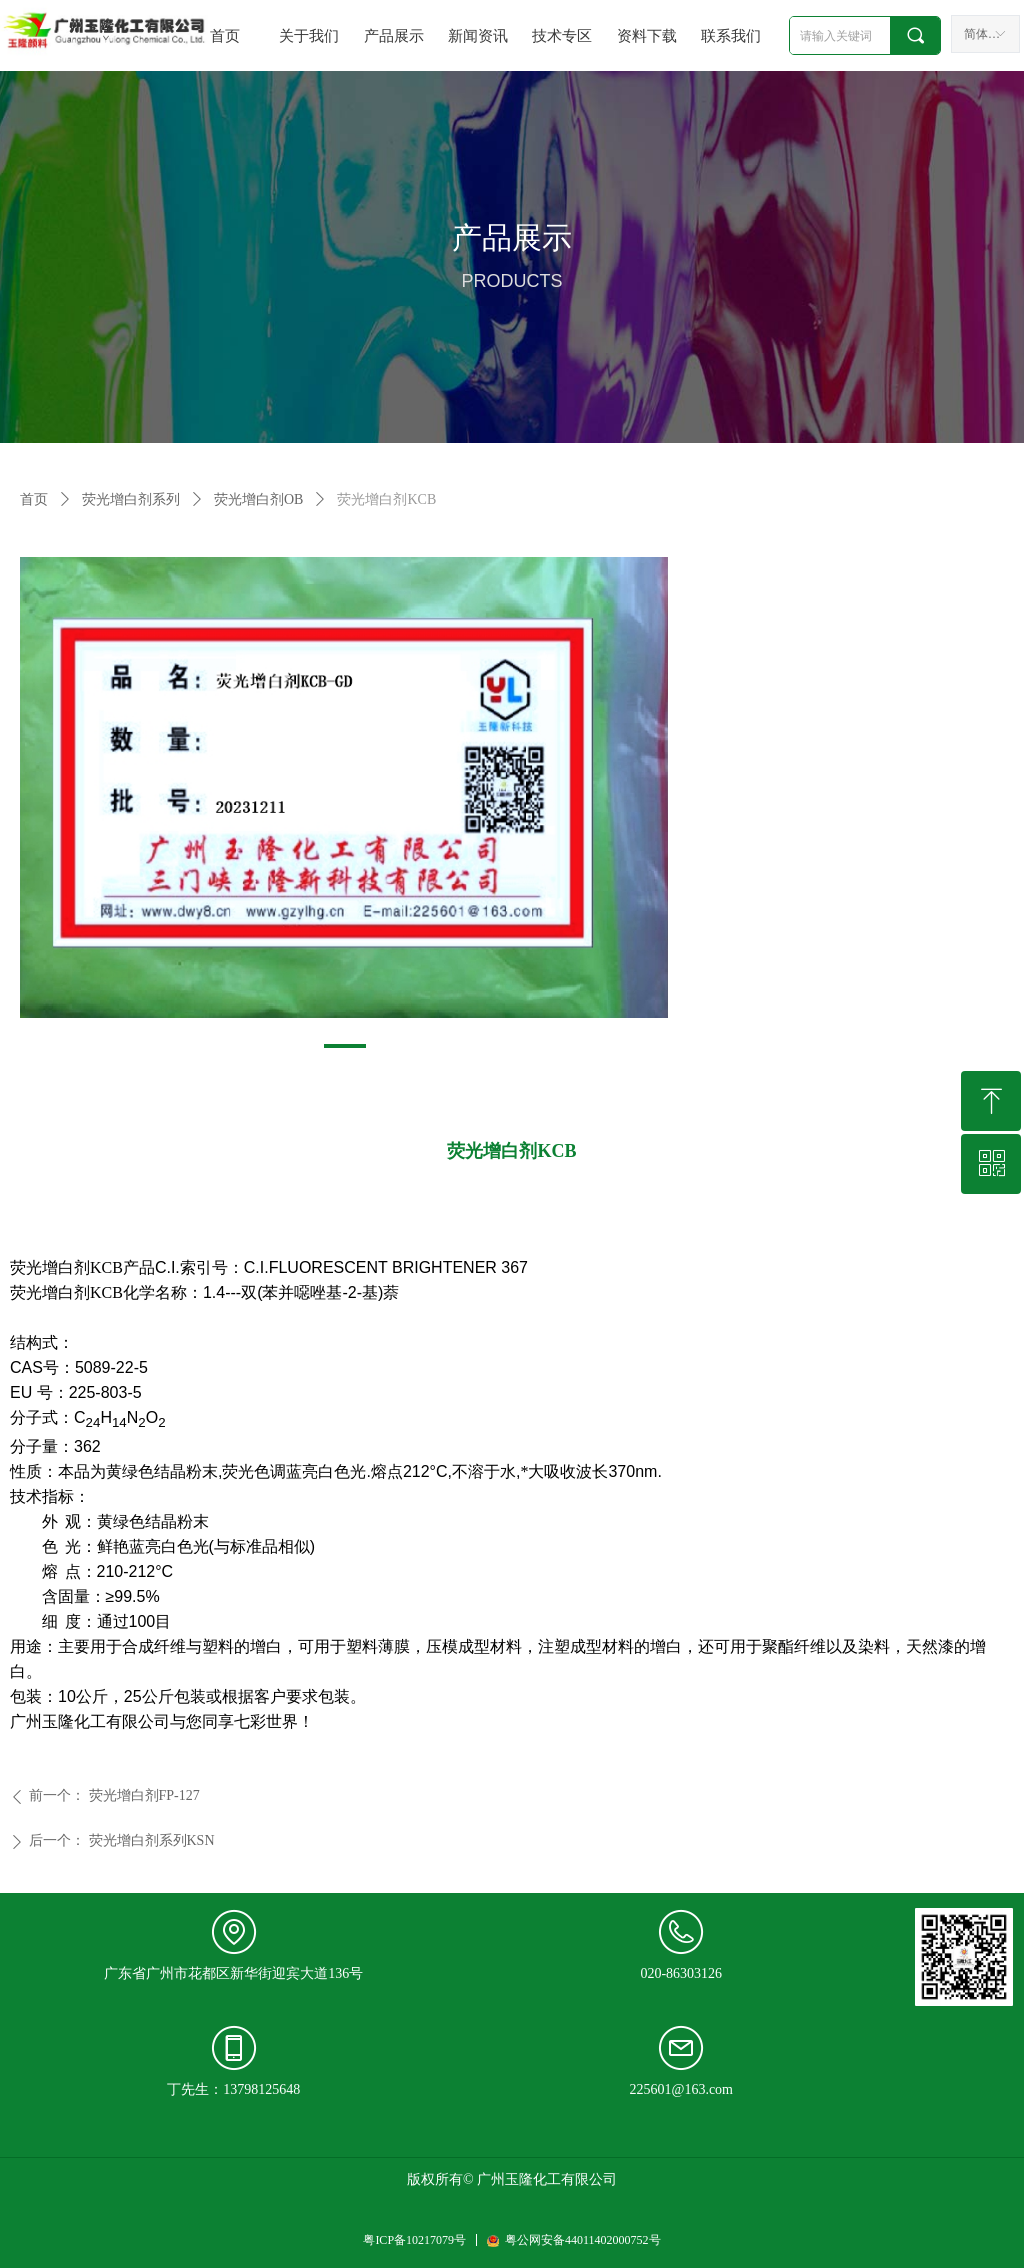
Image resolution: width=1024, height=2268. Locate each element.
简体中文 (988, 34)
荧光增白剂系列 (131, 499)
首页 (34, 499)
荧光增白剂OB (258, 499)
